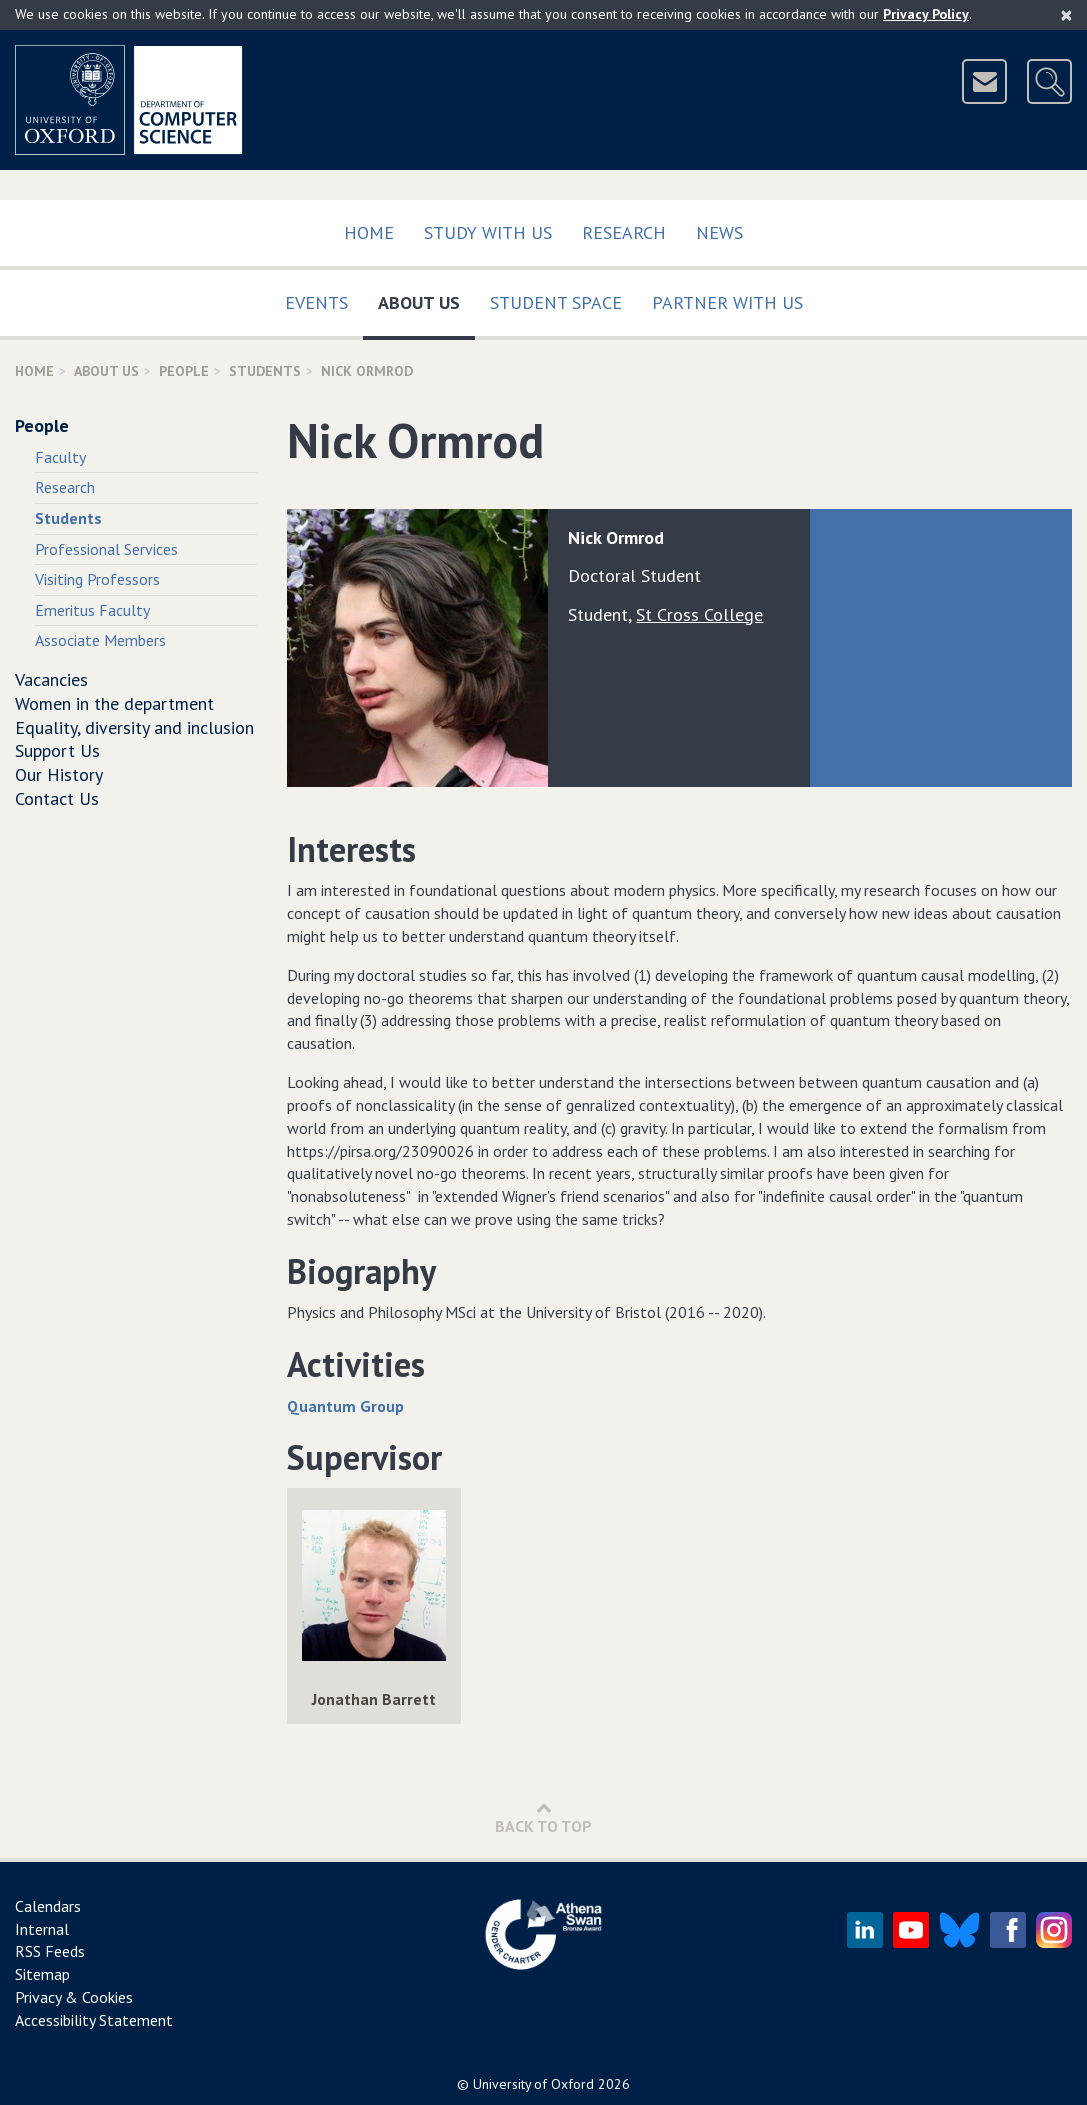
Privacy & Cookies (74, 1997)
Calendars (48, 1906)
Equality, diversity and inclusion (134, 727)
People (184, 371)
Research (624, 232)
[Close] (1066, 15)
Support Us (57, 750)
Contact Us (57, 798)
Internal (42, 1929)
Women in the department (114, 703)
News (719, 232)
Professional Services (106, 549)
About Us (426, 298)
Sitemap (42, 1974)
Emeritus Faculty (92, 610)
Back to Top (543, 1817)
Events (316, 302)
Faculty (60, 457)
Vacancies (51, 679)
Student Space (556, 302)
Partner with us (727, 302)
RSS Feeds (50, 1951)
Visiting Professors (97, 579)
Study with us (488, 232)
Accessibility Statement (94, 2020)
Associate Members (100, 640)
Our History (59, 774)
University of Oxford (533, 2084)
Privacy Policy (926, 14)
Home (369, 232)
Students (265, 371)
